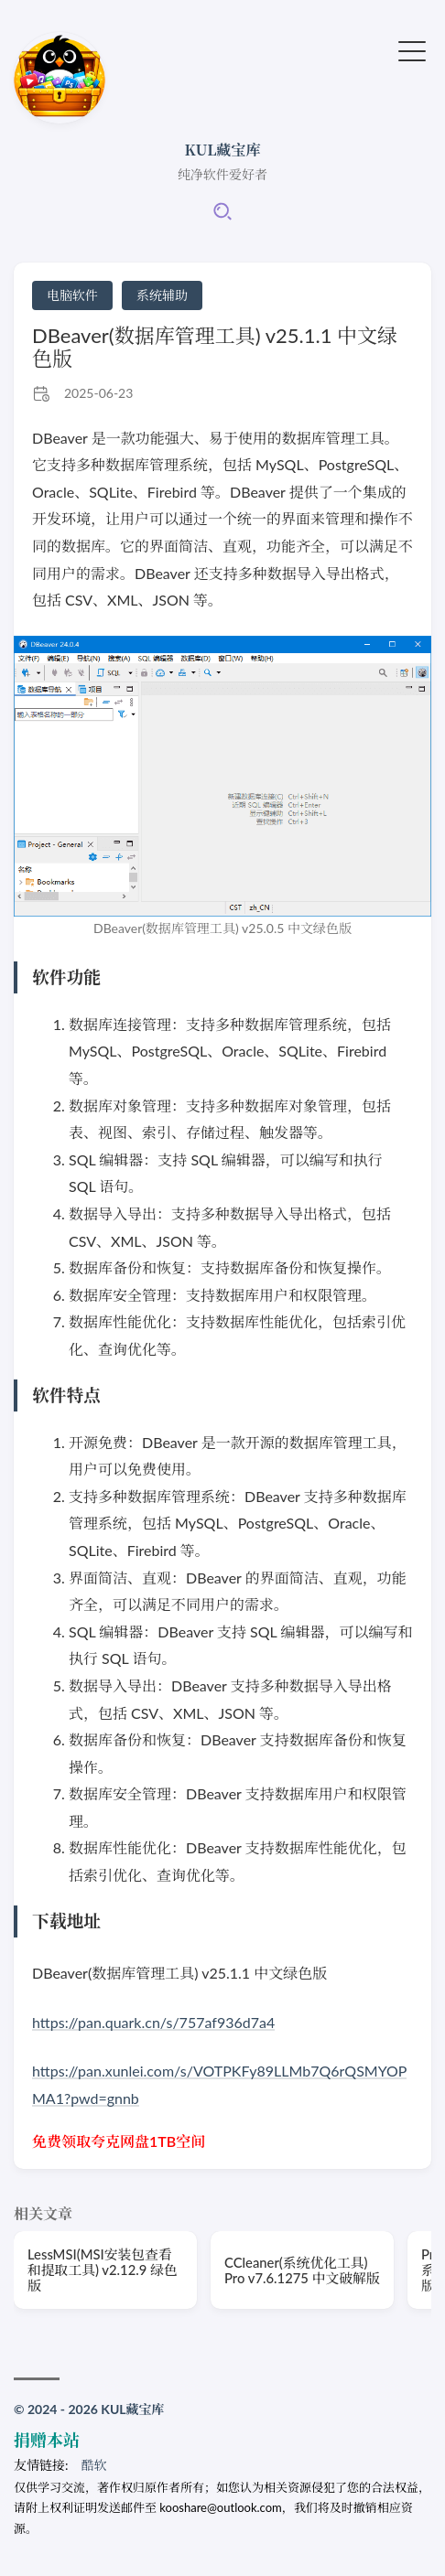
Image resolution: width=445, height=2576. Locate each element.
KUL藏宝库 (223, 149)
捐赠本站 (47, 2440)
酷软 (94, 2465)
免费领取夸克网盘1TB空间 (118, 2141)
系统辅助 (162, 295)
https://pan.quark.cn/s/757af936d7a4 (153, 2022)
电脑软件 (72, 295)
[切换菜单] (412, 49)
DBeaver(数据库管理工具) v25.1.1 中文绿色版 (214, 346)
